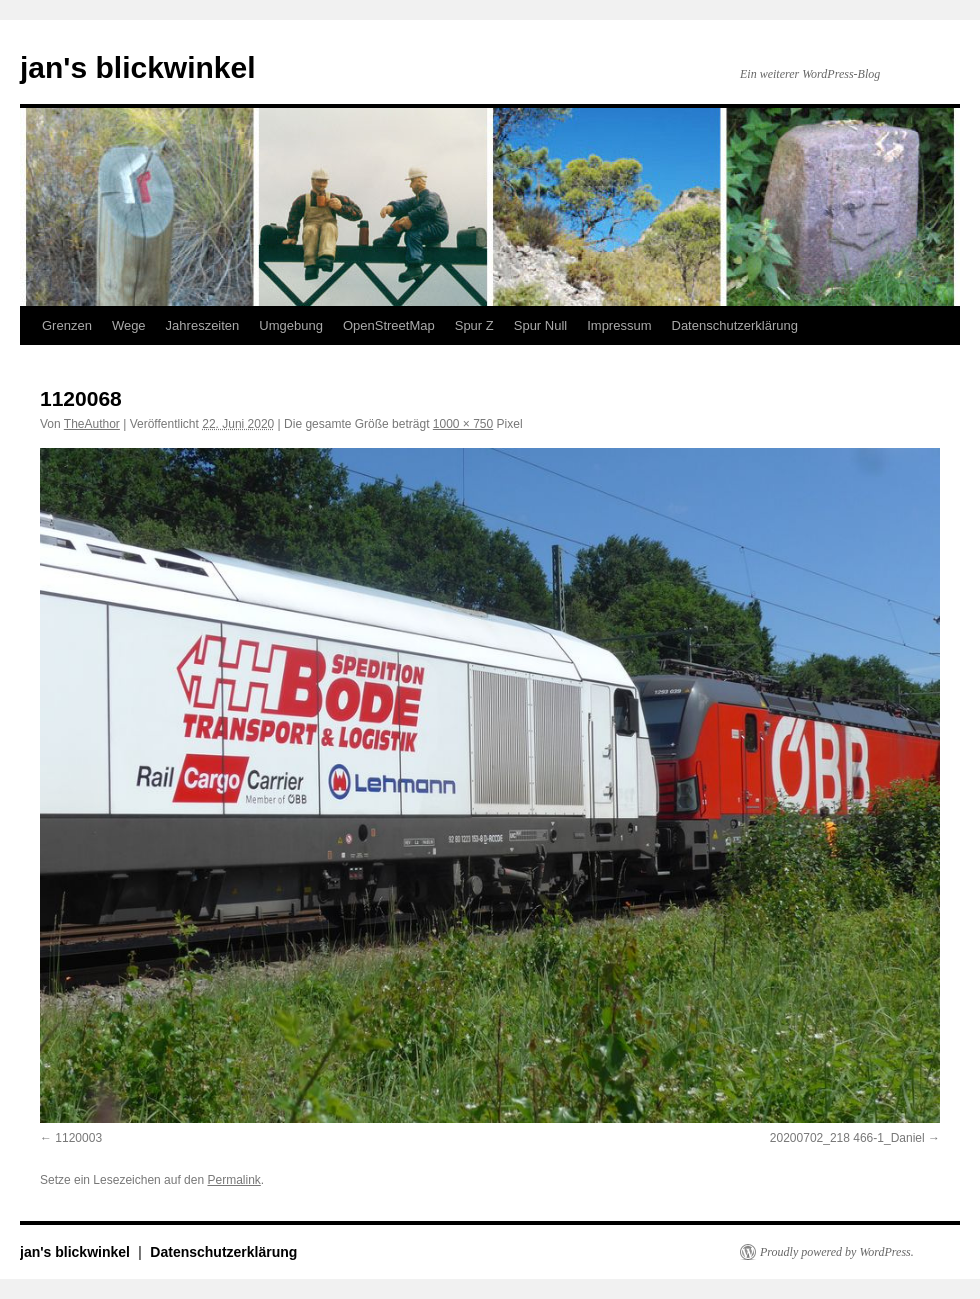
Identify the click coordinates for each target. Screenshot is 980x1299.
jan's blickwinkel (138, 67)
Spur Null (540, 325)
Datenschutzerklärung (735, 325)
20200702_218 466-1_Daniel (847, 1138)
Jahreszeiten (203, 325)
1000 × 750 (463, 424)
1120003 (78, 1138)
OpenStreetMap (389, 325)
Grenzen (67, 325)
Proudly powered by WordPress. (837, 1252)
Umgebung (291, 325)
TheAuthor (92, 424)
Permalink (233, 1180)
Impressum (619, 325)
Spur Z (474, 325)
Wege (129, 325)
